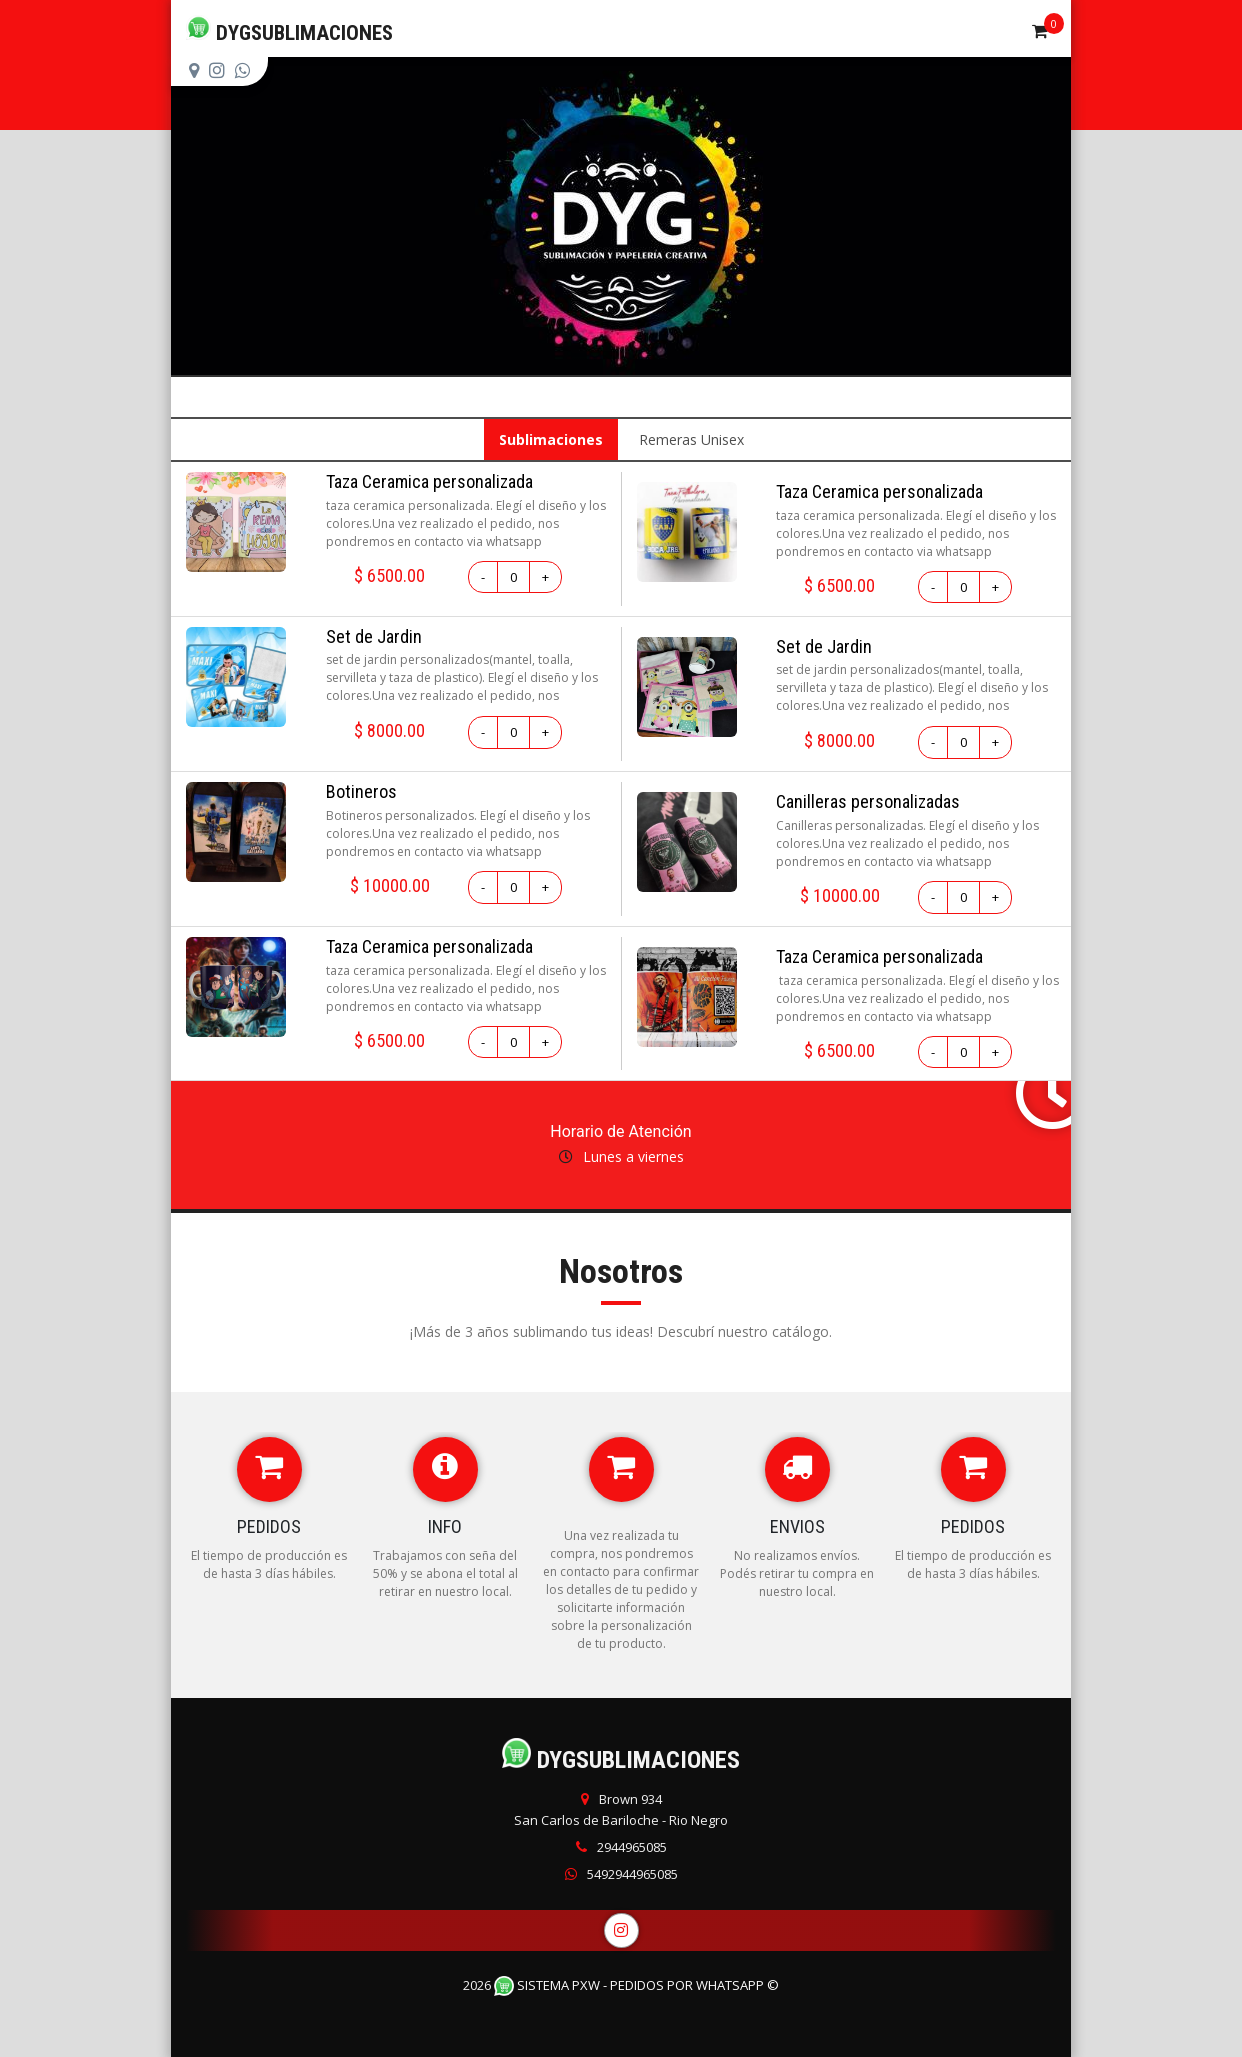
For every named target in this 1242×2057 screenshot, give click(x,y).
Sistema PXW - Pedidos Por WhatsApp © (636, 1985)
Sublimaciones (551, 439)
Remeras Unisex (691, 439)
